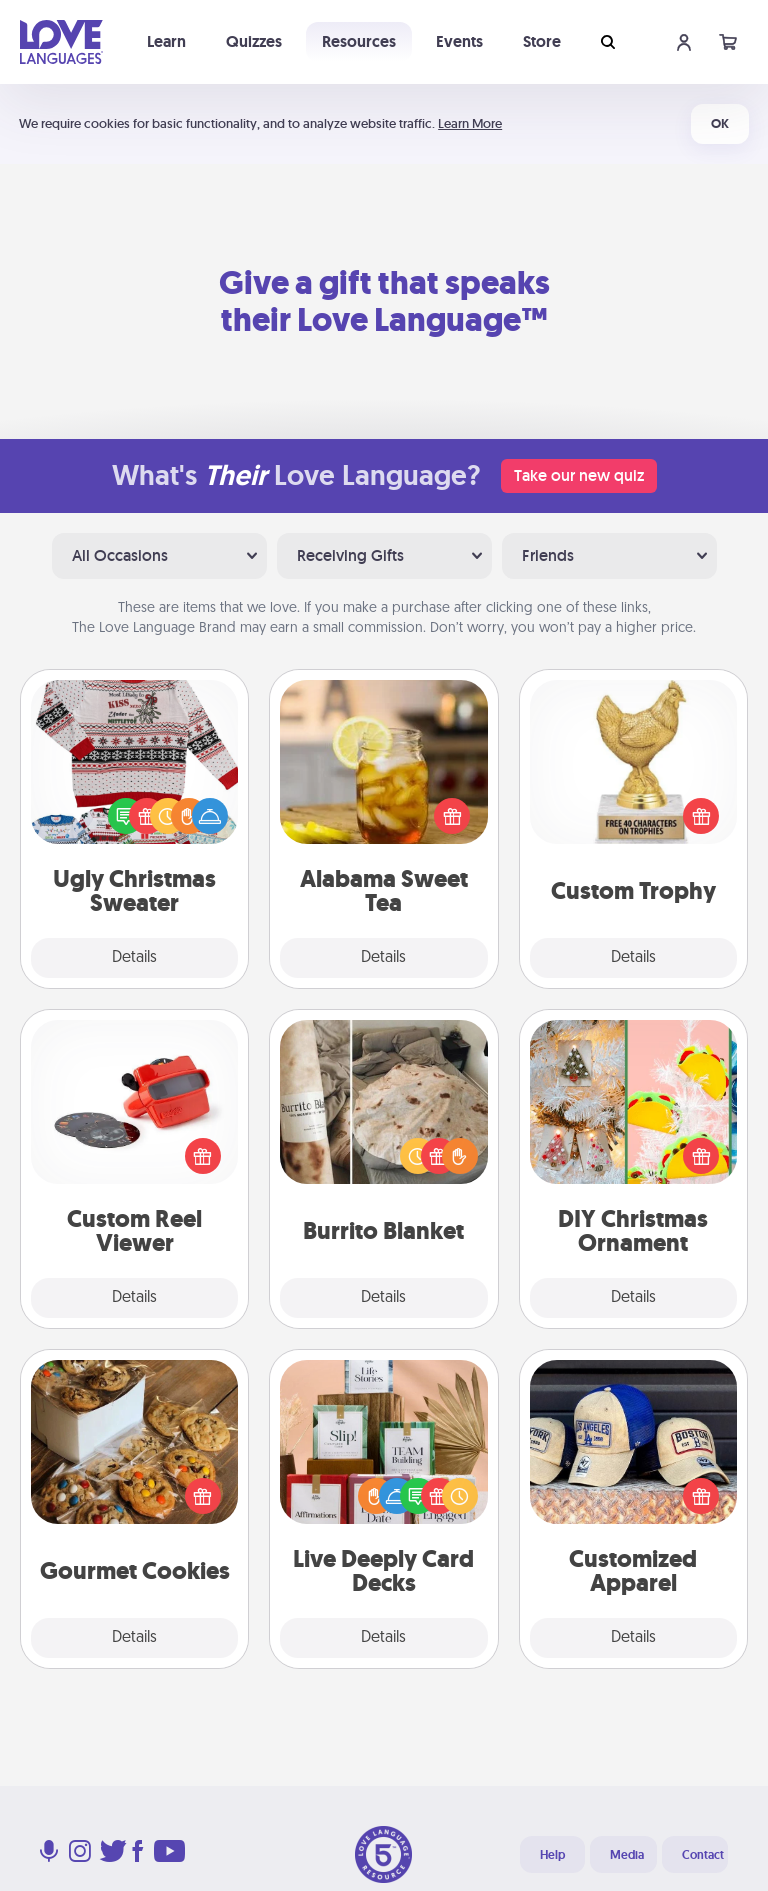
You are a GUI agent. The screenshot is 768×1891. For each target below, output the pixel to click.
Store (542, 41)
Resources (359, 41)
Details (134, 958)
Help (552, 1855)
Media (627, 1855)
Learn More (470, 123)
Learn (166, 41)
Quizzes (254, 41)
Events (459, 41)
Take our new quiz (579, 475)
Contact (703, 1855)
